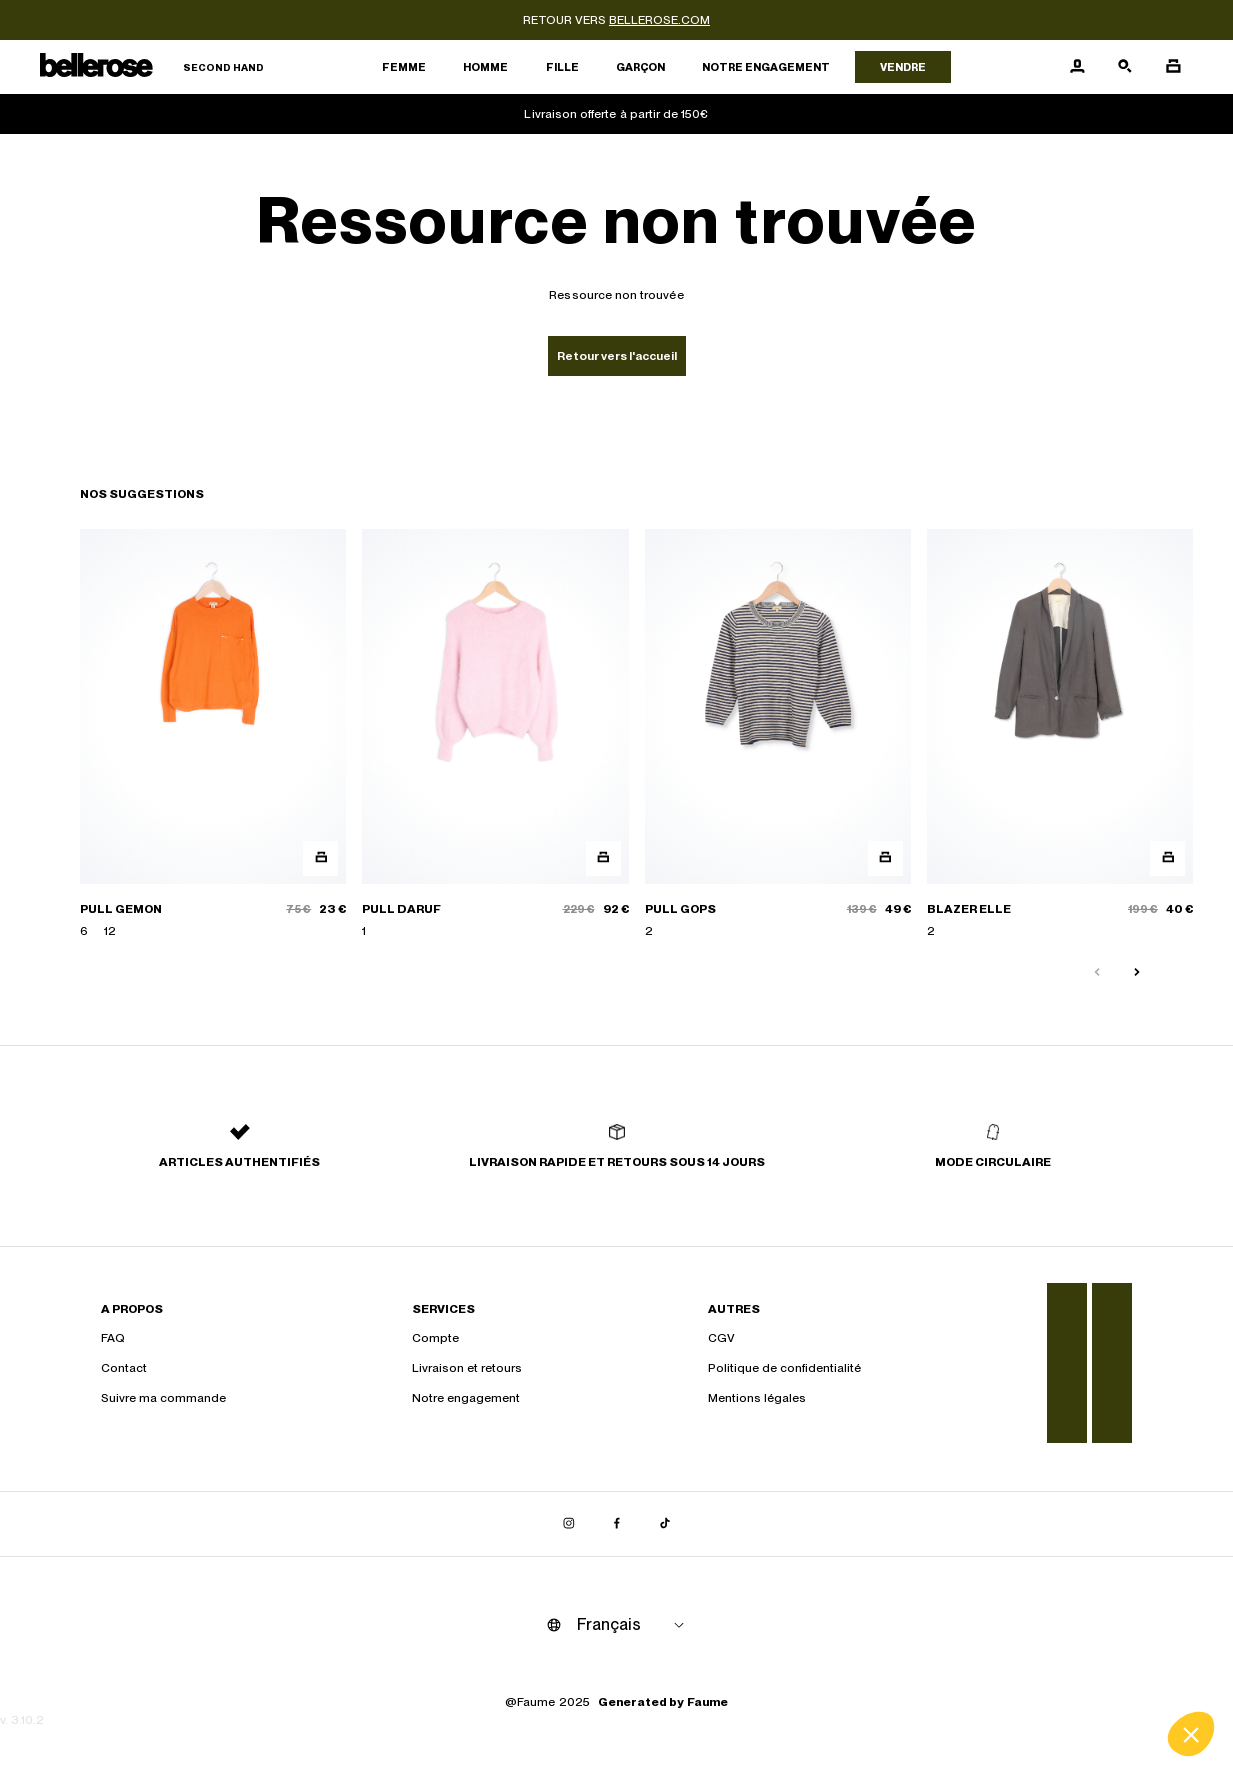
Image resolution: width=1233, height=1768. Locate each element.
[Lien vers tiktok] (665, 1524)
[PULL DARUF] (495, 734)
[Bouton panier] (1173, 67)
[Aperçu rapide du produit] (320, 858)
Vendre (903, 67)
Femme (404, 67)
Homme (485, 67)
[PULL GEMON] (213, 734)
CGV (721, 1338)
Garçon (640, 67)
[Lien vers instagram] (569, 1524)
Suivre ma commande (163, 1398)
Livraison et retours (467, 1368)
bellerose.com (659, 20)
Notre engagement (766, 67)
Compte (435, 1338)
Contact (124, 1368)
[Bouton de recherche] (1125, 67)
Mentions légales (757, 1398)
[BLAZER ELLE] (1060, 734)
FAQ (113, 1338)
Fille (562, 67)
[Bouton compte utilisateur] (1077, 67)
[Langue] (634, 1625)
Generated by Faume (663, 1702)
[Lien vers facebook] (617, 1524)
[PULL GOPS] (778, 734)
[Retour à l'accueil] (152, 67)
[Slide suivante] (1137, 973)
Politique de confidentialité (784, 1368)
